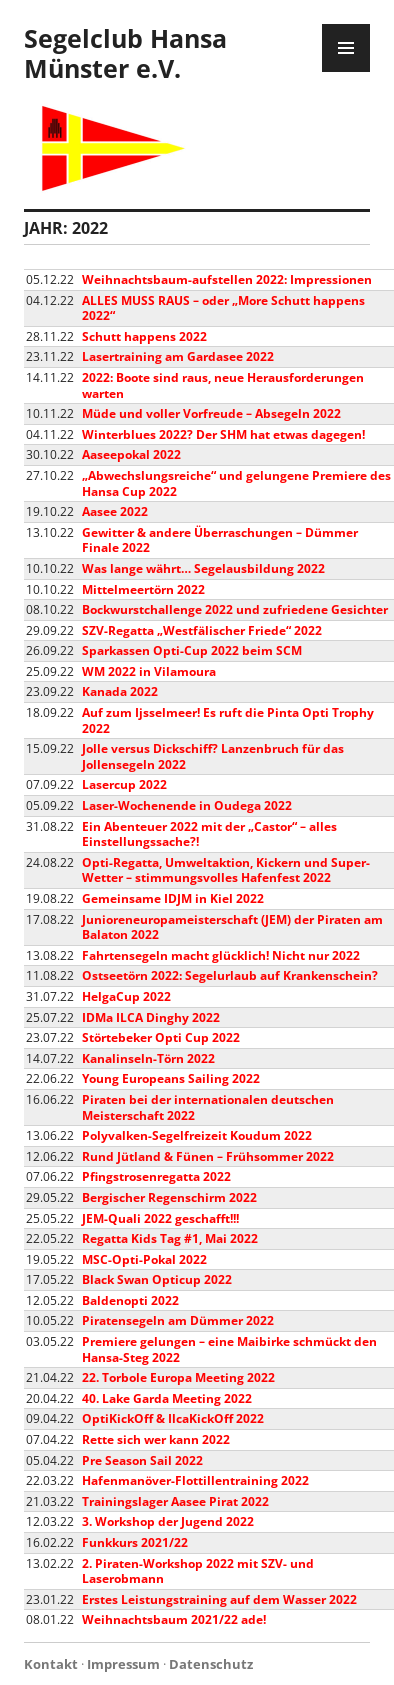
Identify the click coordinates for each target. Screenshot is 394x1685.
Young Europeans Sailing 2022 (171, 1078)
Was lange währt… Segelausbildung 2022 (203, 568)
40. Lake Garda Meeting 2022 (167, 1398)
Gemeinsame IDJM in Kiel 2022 (173, 898)
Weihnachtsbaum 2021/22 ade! (174, 1619)
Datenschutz (211, 1664)
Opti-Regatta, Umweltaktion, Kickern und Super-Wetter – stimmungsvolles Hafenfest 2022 (226, 870)
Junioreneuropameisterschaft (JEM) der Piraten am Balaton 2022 (232, 927)
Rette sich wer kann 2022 (156, 1439)
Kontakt (51, 1664)
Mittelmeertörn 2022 (143, 589)
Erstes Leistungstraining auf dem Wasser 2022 (219, 1599)
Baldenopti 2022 (130, 1300)
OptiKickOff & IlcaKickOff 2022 (173, 1418)
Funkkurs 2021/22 (135, 1542)
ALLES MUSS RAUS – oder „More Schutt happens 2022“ (223, 308)
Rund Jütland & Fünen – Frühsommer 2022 (208, 1156)
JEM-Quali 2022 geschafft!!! (160, 1218)
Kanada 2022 (120, 691)
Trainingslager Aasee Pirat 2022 (175, 1501)
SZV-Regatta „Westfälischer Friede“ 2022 (202, 630)
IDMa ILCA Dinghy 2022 (151, 1017)
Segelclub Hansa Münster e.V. (125, 53)
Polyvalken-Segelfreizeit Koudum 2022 (197, 1135)
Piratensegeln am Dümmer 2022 (178, 1320)
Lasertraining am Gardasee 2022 (178, 356)
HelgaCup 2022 (126, 996)
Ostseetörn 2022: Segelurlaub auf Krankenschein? (230, 975)
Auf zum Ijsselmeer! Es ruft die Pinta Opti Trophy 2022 (228, 720)
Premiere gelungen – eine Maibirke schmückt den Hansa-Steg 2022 (229, 1349)
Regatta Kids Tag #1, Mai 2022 (170, 1238)
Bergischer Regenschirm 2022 (169, 1197)
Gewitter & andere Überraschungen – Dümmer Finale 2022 (220, 540)
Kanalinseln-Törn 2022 (148, 1058)
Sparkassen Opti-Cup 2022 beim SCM (192, 650)
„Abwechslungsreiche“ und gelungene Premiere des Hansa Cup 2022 (236, 483)
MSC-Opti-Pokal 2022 (144, 1259)
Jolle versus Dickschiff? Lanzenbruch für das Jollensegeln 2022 (213, 756)
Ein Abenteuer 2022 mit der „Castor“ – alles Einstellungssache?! (209, 834)
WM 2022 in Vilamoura (149, 671)
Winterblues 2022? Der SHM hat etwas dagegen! (223, 434)
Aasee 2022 (115, 511)
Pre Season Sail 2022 (142, 1460)
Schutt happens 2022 (144, 336)
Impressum (123, 1664)
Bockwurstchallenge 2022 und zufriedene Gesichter (235, 609)
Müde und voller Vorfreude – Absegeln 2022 (211, 413)
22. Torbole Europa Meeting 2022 (178, 1377)
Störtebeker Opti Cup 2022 (161, 1037)
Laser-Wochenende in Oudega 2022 (187, 805)
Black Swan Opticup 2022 (157, 1279)
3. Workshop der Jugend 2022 (168, 1521)
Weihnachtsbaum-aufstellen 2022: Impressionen (227, 279)
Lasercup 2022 (124, 784)
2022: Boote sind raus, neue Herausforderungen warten (223, 385)
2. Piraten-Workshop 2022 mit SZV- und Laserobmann (198, 1571)
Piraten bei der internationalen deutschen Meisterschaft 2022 (208, 1107)
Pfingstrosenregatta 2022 (156, 1176)
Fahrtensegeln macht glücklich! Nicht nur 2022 (221, 955)
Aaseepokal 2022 (131, 454)
